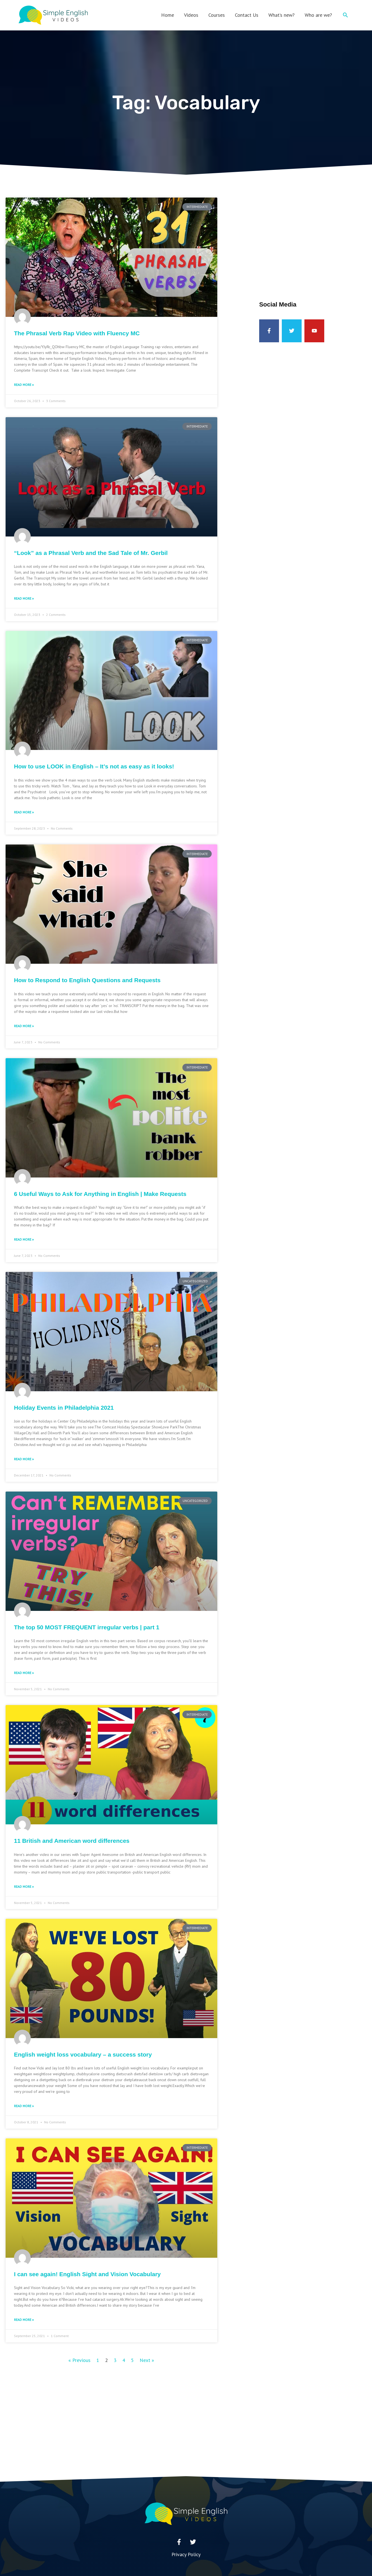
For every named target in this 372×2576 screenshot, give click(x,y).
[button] (345, 15)
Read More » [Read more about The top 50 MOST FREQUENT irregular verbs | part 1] (24, 1673)
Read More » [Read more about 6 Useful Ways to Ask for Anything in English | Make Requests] (24, 1239)
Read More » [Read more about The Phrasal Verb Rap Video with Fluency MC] (24, 385)
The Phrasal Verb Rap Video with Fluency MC (77, 333)
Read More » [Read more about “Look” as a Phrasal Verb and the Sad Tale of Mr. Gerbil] (24, 598)
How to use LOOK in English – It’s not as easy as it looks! (94, 766)
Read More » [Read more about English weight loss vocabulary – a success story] (24, 2106)
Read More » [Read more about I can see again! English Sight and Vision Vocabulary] (24, 2320)
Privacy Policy (186, 2554)
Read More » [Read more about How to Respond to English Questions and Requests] (24, 1026)
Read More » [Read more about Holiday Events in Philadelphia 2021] (24, 1459)
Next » (147, 2360)
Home (167, 15)
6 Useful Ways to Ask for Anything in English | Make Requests (100, 1194)
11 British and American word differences (72, 1840)
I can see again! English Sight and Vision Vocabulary (87, 2274)
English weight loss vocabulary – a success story (83, 2054)
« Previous (79, 2360)
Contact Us (246, 15)
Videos (191, 15)
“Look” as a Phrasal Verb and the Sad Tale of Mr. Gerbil (91, 553)
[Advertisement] (312, 237)
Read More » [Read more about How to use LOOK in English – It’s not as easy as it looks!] (24, 812)
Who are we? (318, 15)
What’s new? (281, 15)
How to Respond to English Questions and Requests (87, 980)
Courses (216, 15)
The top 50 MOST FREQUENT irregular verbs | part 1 (86, 1627)
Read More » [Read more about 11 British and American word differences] (24, 1886)
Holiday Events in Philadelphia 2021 (64, 1407)
